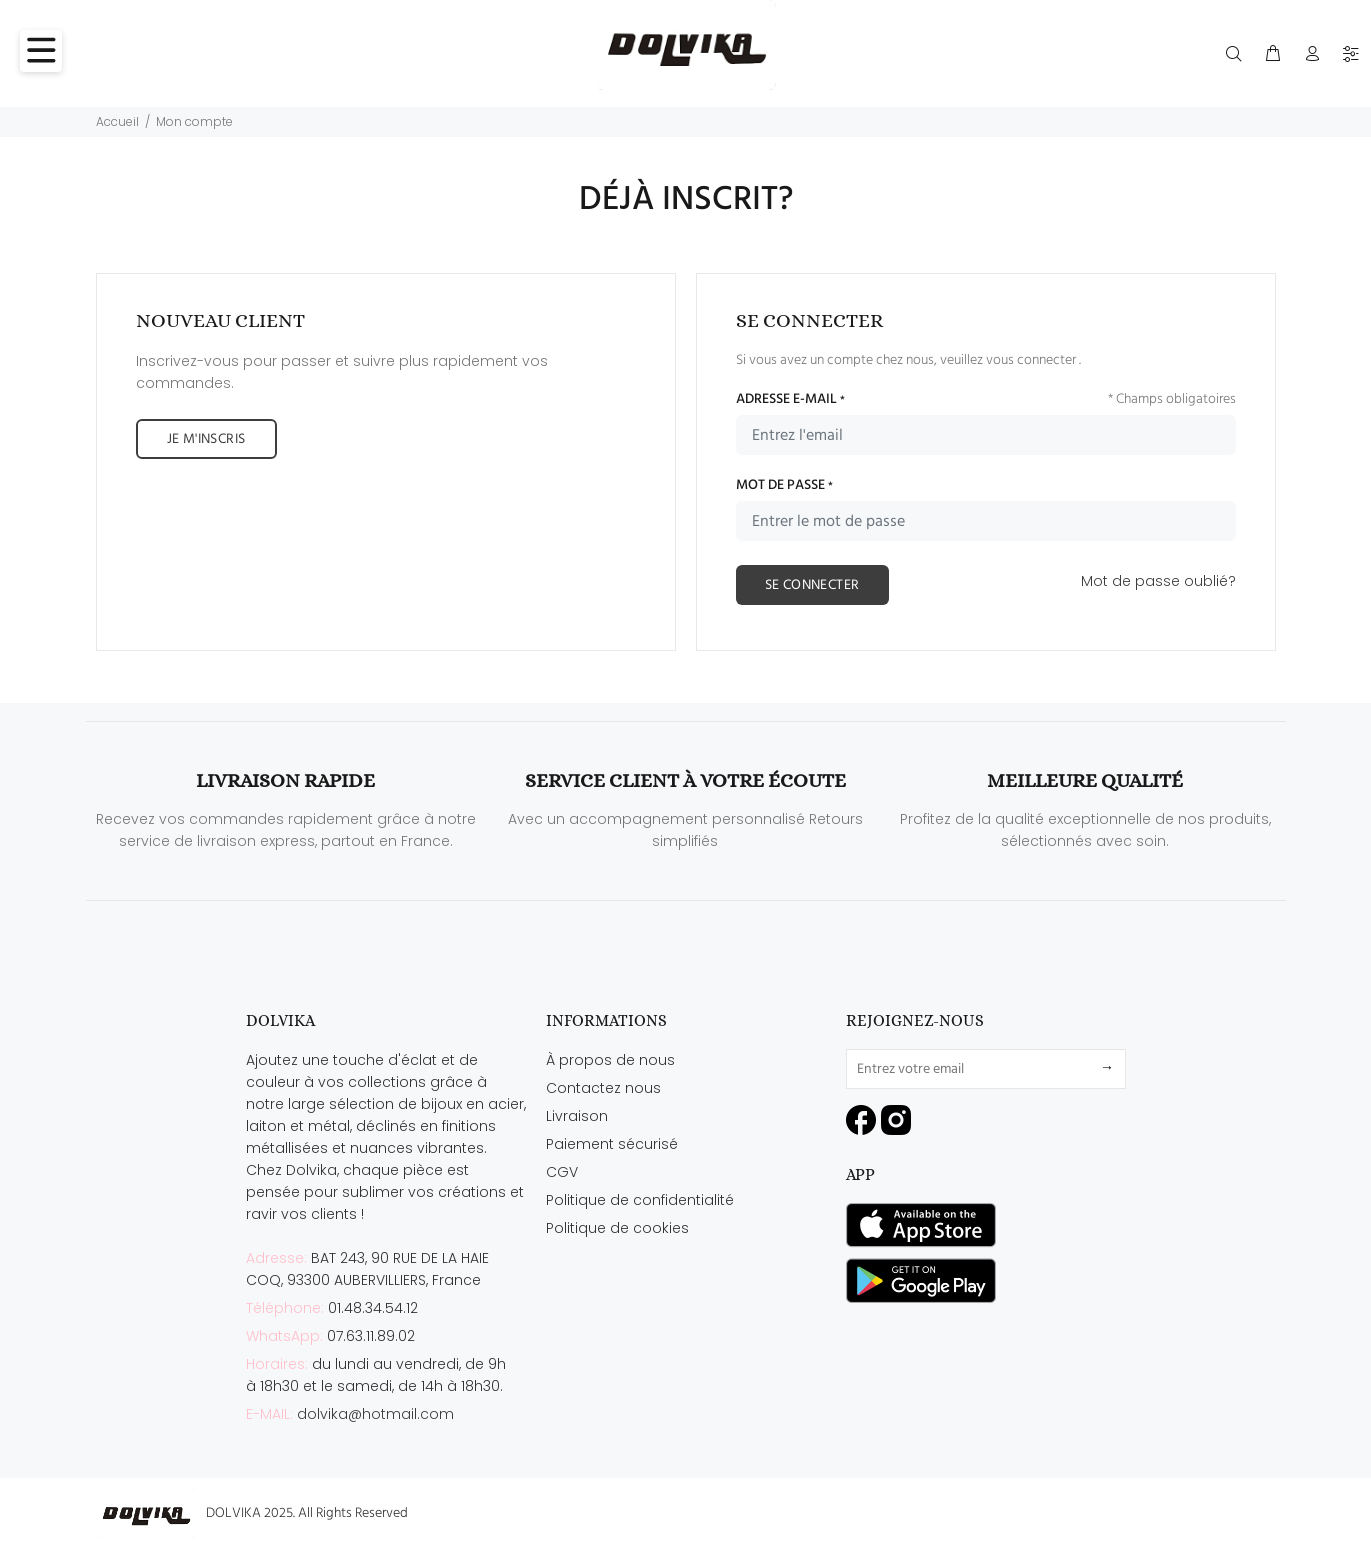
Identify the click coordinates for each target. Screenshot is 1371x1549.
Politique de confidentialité (640, 1200)
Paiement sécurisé (612, 1144)
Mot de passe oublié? (1158, 581)
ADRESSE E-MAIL (790, 400)
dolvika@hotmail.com (375, 1414)
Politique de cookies (617, 1228)
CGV (562, 1172)
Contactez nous (603, 1088)
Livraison (577, 1116)
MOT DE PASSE (784, 486)
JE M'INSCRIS (206, 439)
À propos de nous (610, 1060)
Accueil (117, 121)
